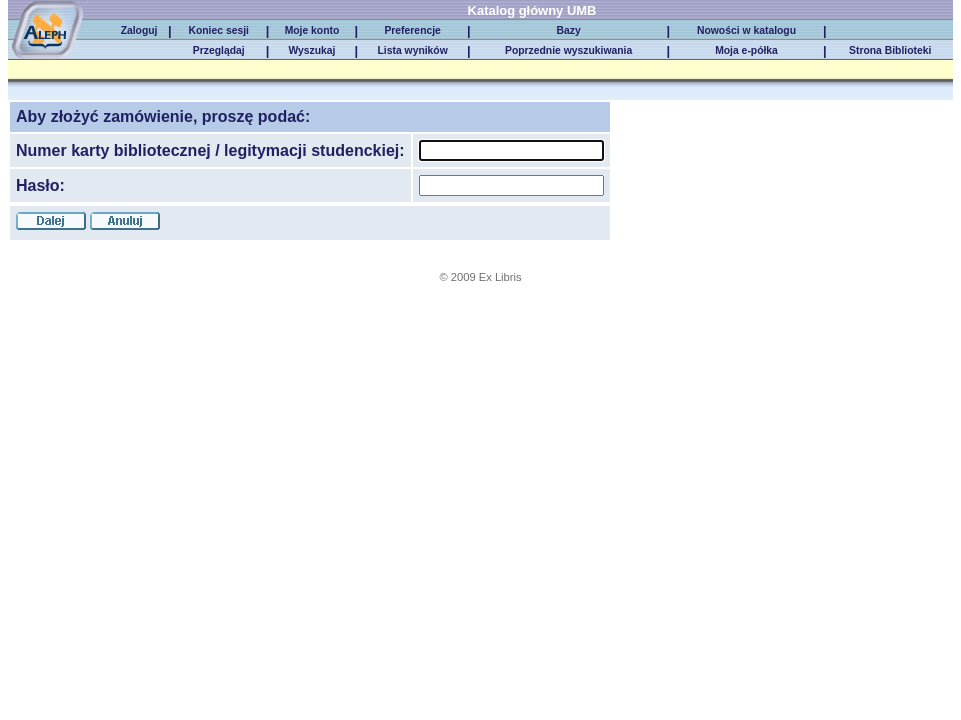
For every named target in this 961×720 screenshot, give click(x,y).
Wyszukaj (311, 50)
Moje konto (312, 30)
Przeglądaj (219, 50)
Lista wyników (413, 50)
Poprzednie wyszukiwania (568, 50)
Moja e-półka (746, 50)
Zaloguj (139, 30)
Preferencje (412, 30)
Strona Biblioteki (890, 50)
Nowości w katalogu (746, 30)
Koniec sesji (218, 30)
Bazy (569, 30)
